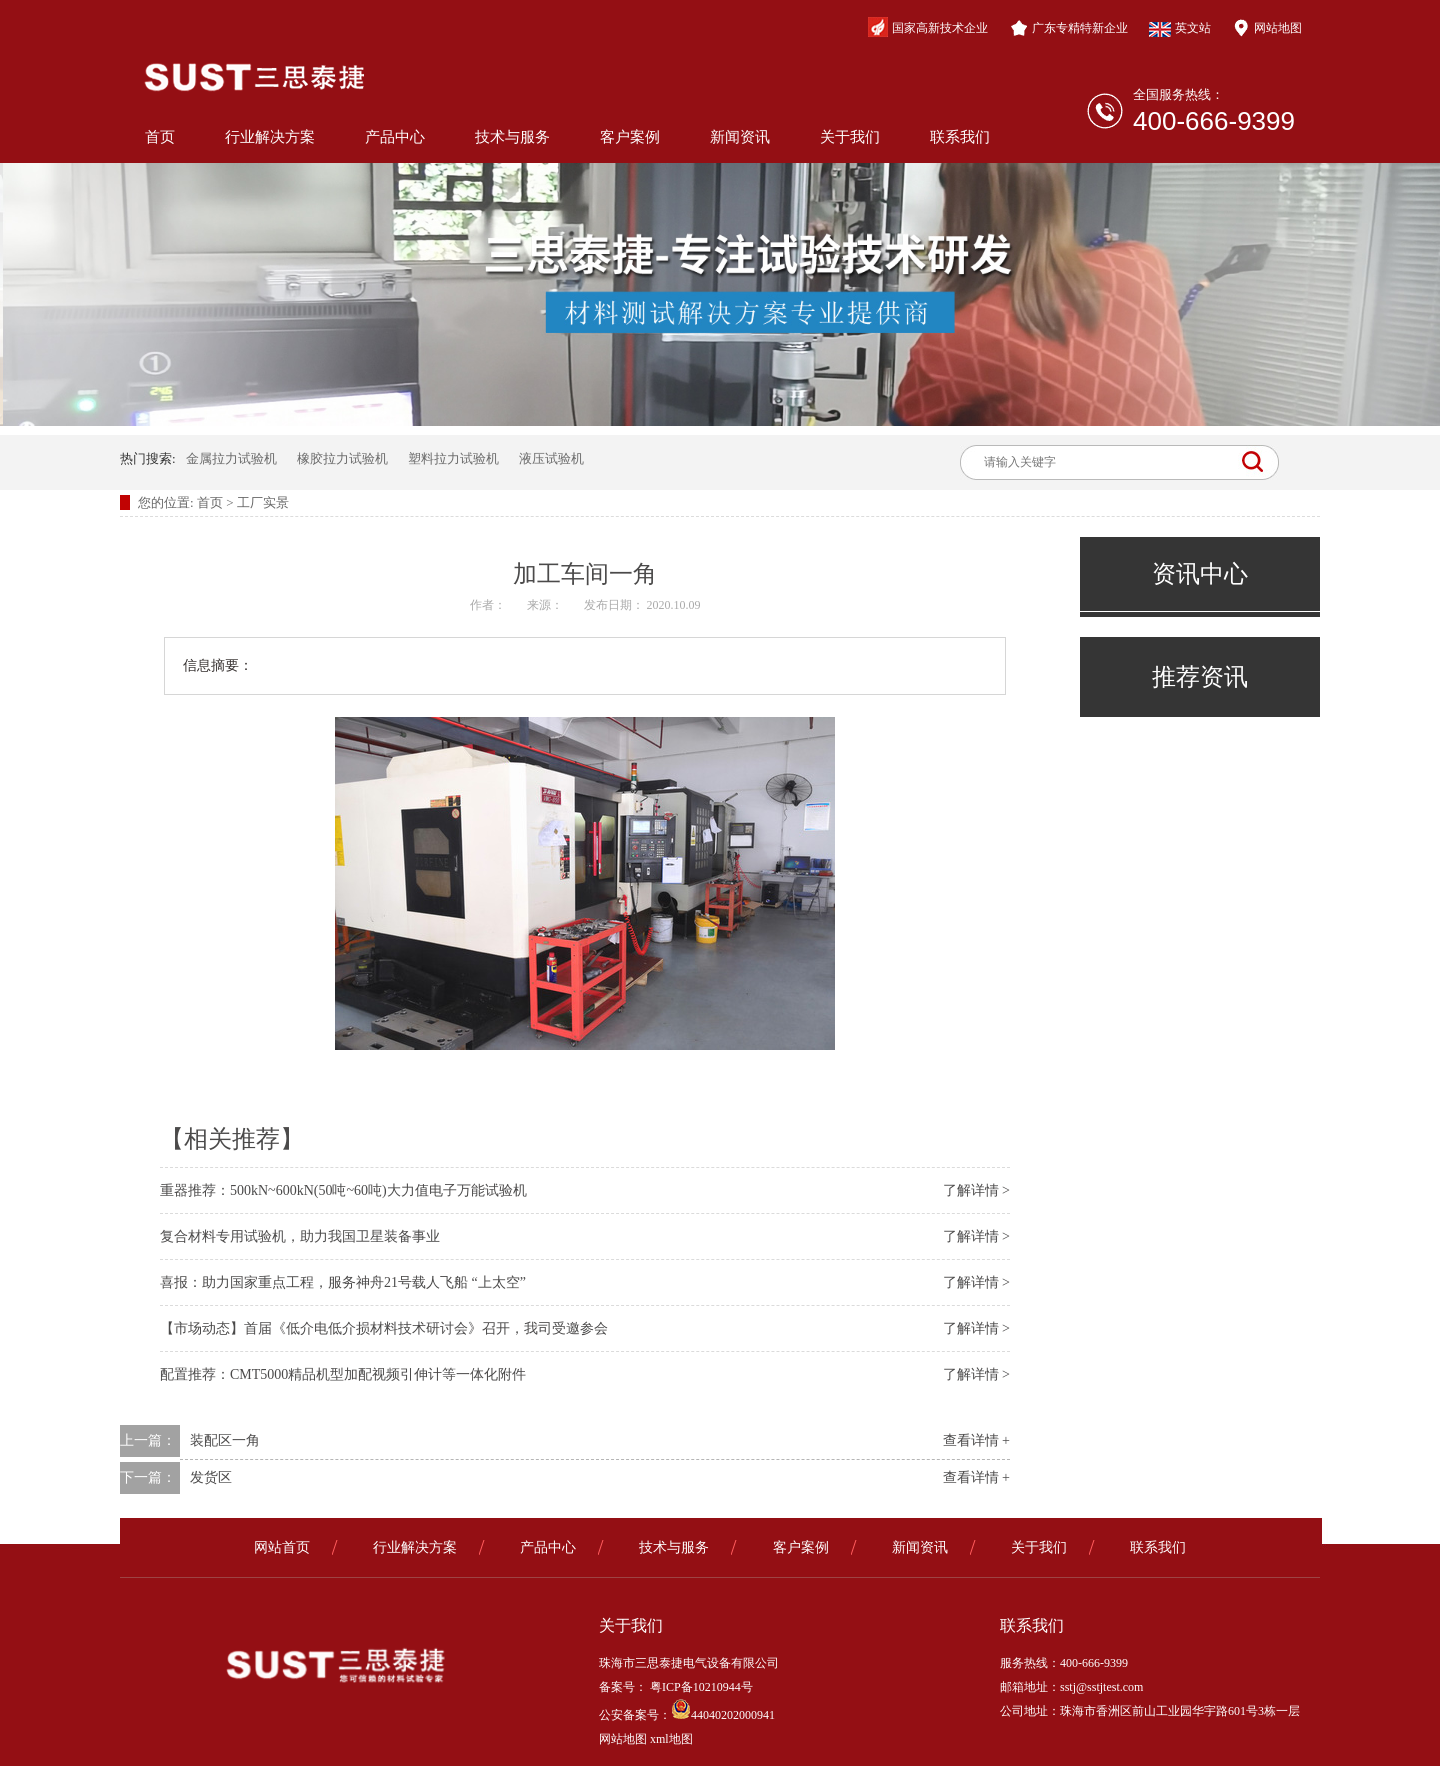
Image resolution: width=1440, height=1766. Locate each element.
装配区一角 (225, 1440)
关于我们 (850, 137)
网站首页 (282, 1547)
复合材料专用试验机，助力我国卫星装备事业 (300, 1236)
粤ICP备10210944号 (700, 1687)
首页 (160, 137)
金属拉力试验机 (231, 458)
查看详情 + (976, 1440)
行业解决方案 (270, 137)
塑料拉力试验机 (453, 458)
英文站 (1180, 29)
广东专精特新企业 (1069, 28)
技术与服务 (512, 137)
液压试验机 (551, 458)
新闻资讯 (740, 137)
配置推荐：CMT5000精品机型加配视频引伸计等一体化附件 (343, 1374)
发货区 (211, 1477)
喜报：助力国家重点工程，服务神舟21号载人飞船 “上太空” (343, 1282)
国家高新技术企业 (928, 27)
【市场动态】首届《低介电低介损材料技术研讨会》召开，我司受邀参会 (384, 1328)
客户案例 (630, 137)
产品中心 (395, 137)
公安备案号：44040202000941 (687, 1715)
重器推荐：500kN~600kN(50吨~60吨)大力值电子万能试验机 (343, 1190)
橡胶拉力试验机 (342, 458)
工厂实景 (263, 502)
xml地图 (671, 1739)
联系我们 (960, 137)
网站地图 (1267, 28)
